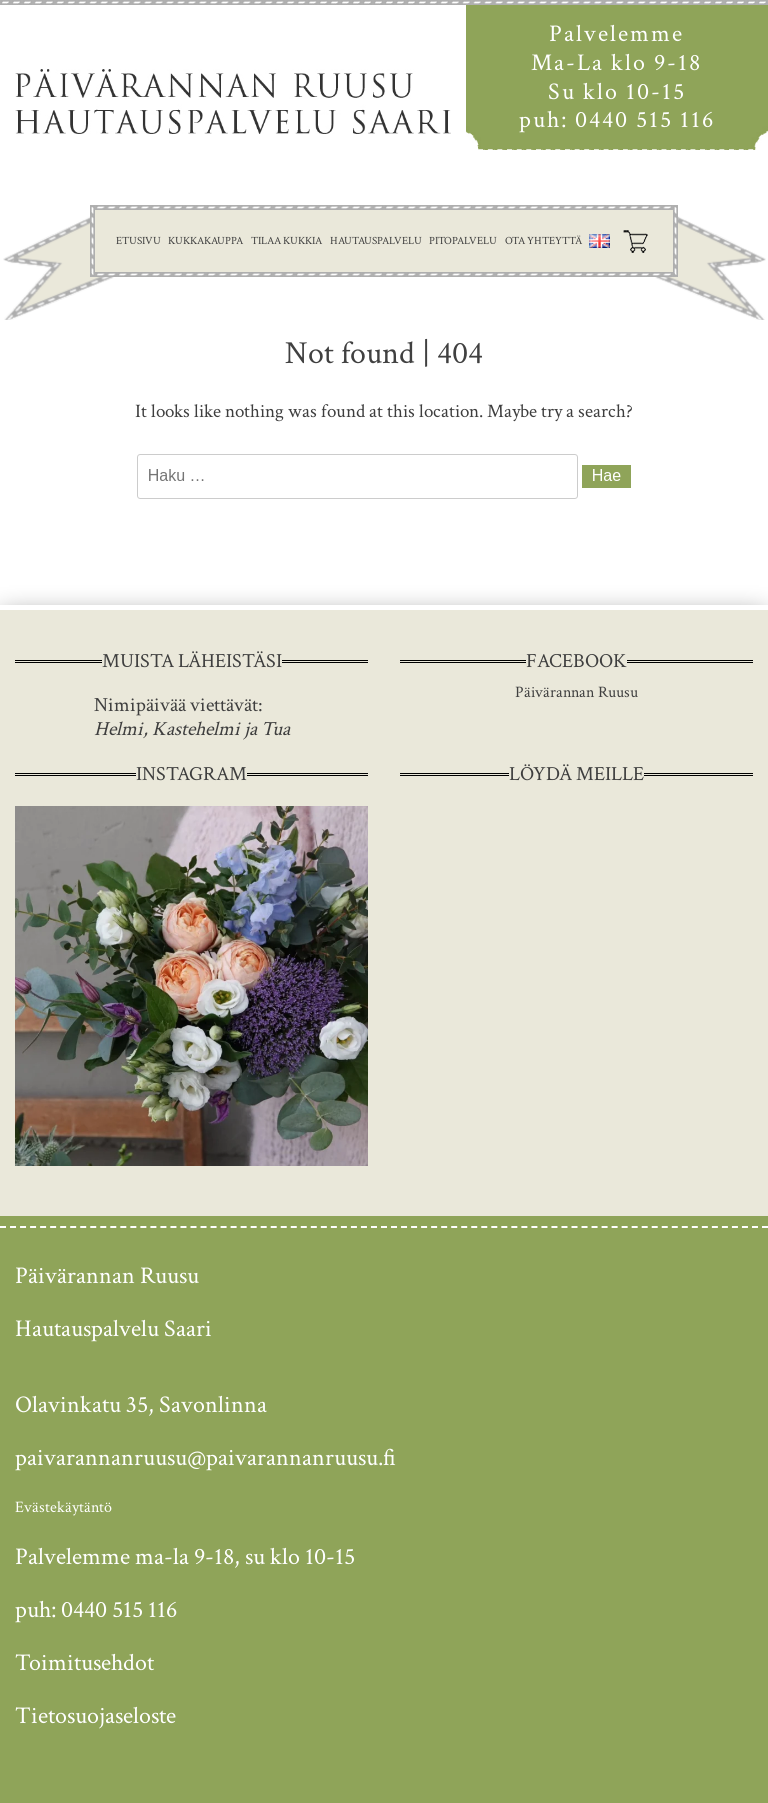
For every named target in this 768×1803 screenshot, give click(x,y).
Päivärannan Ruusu (576, 692)
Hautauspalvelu (376, 240)
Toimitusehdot (84, 1662)
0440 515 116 (645, 119)
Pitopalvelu (463, 240)
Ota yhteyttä (543, 240)
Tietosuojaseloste (95, 1715)
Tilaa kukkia (286, 240)
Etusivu (138, 240)
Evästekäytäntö (63, 1507)
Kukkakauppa (205, 240)
